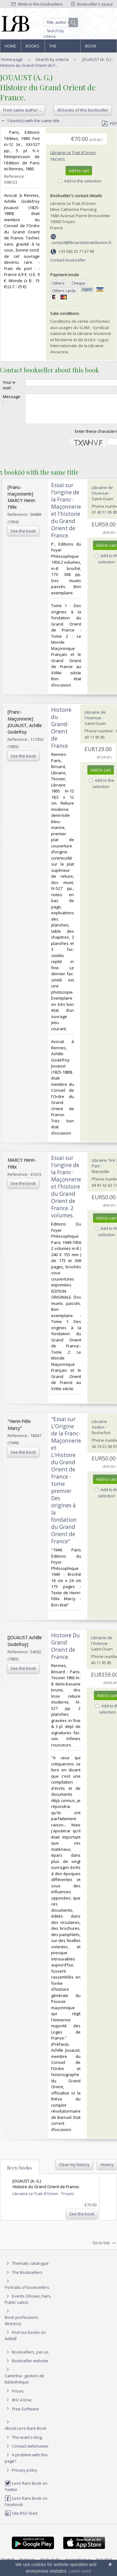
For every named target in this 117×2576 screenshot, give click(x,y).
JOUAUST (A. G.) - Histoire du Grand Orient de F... (56, 62)
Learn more (80, 2571)
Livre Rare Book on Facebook (26, 2507)
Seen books (19, 2173)
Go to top (104, 2248)
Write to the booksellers (37, 4)
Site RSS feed (21, 2519)
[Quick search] (60, 22)
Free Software (25, 2414)
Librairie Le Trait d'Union (73, 152)
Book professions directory (98, 47)
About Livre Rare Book (25, 2434)
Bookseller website (26, 2366)
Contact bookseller (68, 260)
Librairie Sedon (99, 1429)
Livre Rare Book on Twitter (26, 2492)
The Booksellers (62, 47)
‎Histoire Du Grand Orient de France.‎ (65, 1651)
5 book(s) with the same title (30, 120)
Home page (10, 47)
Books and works (33, 47)
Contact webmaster (27, 2452)
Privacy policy (21, 2476)
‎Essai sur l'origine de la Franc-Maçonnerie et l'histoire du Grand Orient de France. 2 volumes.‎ (66, 1192)
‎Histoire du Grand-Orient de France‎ (61, 733)
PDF (109, 123)
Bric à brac (22, 2405)
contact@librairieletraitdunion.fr (81, 242)
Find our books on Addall (25, 2341)
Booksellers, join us (27, 2357)
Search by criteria (53, 33)
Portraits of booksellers (27, 2293)
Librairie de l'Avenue (102, 496)
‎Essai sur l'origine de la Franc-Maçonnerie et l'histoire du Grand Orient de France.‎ (66, 516)
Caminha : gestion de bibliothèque (24, 2384)
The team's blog (23, 2443)
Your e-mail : (9, 385)
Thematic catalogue (27, 2269)
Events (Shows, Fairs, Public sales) (28, 2305)
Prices (18, 2396)
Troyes (57, 159)
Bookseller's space (92, 4)
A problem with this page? (26, 2463)
